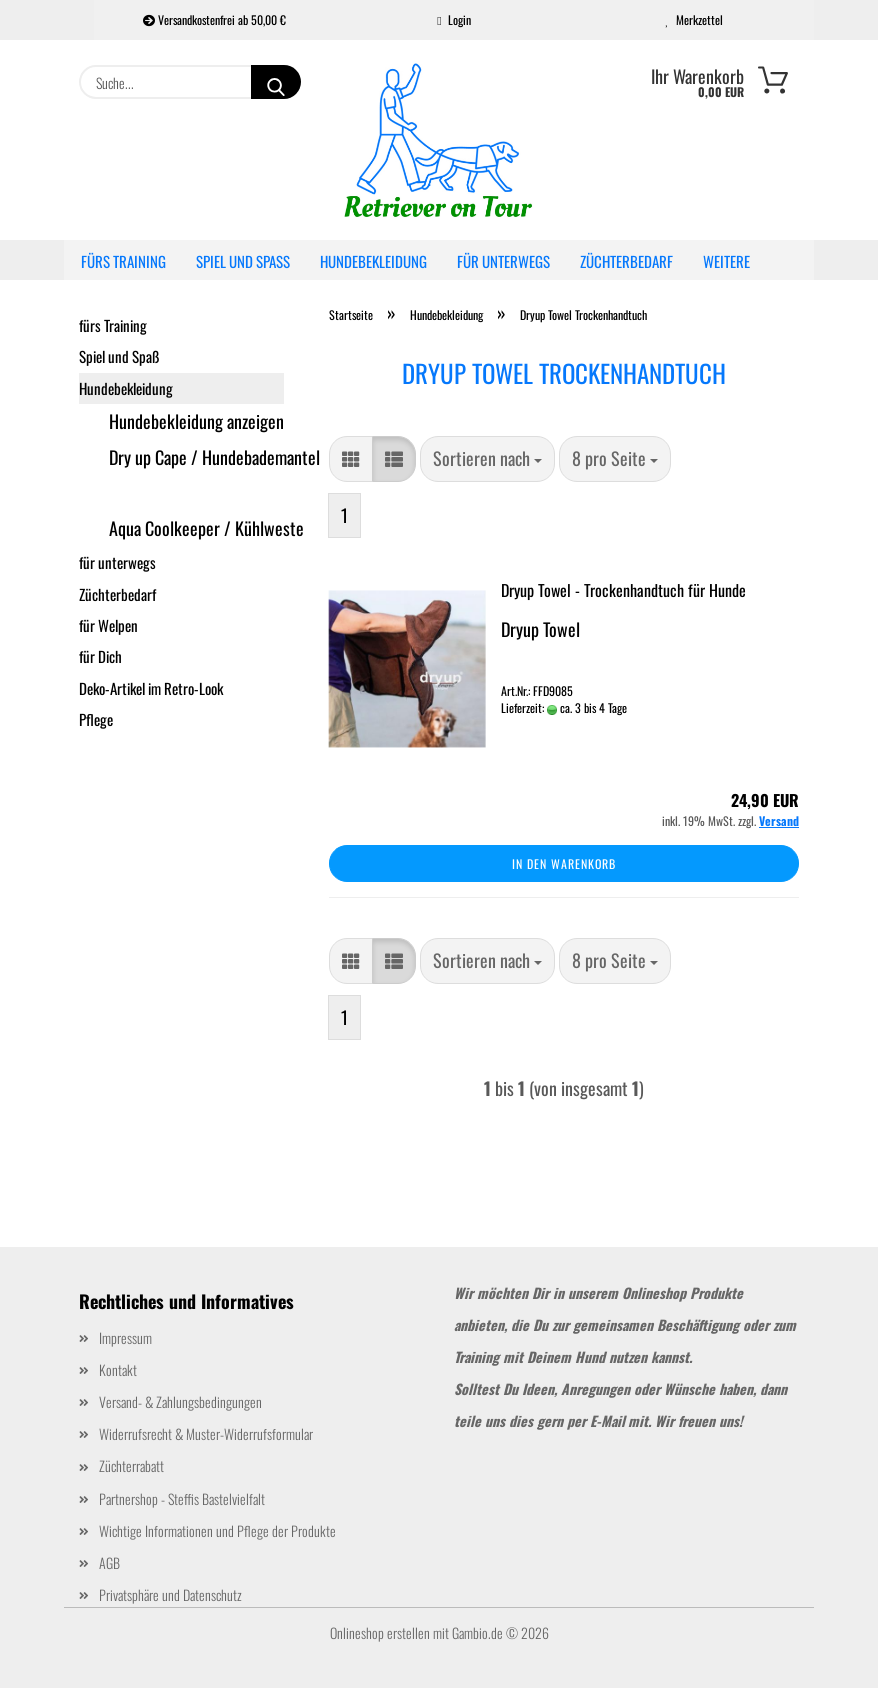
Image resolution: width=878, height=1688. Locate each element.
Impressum (125, 1337)
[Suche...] (276, 82)
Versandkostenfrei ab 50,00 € (214, 19)
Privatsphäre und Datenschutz (170, 1594)
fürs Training (123, 261)
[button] (351, 459)
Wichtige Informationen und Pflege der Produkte (217, 1530)
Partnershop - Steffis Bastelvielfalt (182, 1498)
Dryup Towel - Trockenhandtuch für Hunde (623, 590)
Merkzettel (694, 19)
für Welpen (108, 625)
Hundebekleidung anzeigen (196, 421)
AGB (109, 1562)
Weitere (726, 261)
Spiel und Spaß (243, 261)
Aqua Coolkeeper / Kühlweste (196, 528)
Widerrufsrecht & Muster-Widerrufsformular (206, 1433)
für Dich (100, 656)
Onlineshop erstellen (380, 1632)
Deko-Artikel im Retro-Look (151, 688)
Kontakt (118, 1369)
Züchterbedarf (626, 261)
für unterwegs (503, 261)
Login (453, 19)
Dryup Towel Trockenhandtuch (197, 493)
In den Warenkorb (564, 863)
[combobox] (487, 459)
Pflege (96, 719)
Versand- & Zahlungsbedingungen (180, 1401)
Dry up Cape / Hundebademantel (196, 457)
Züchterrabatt (131, 1465)
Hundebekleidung (373, 261)
